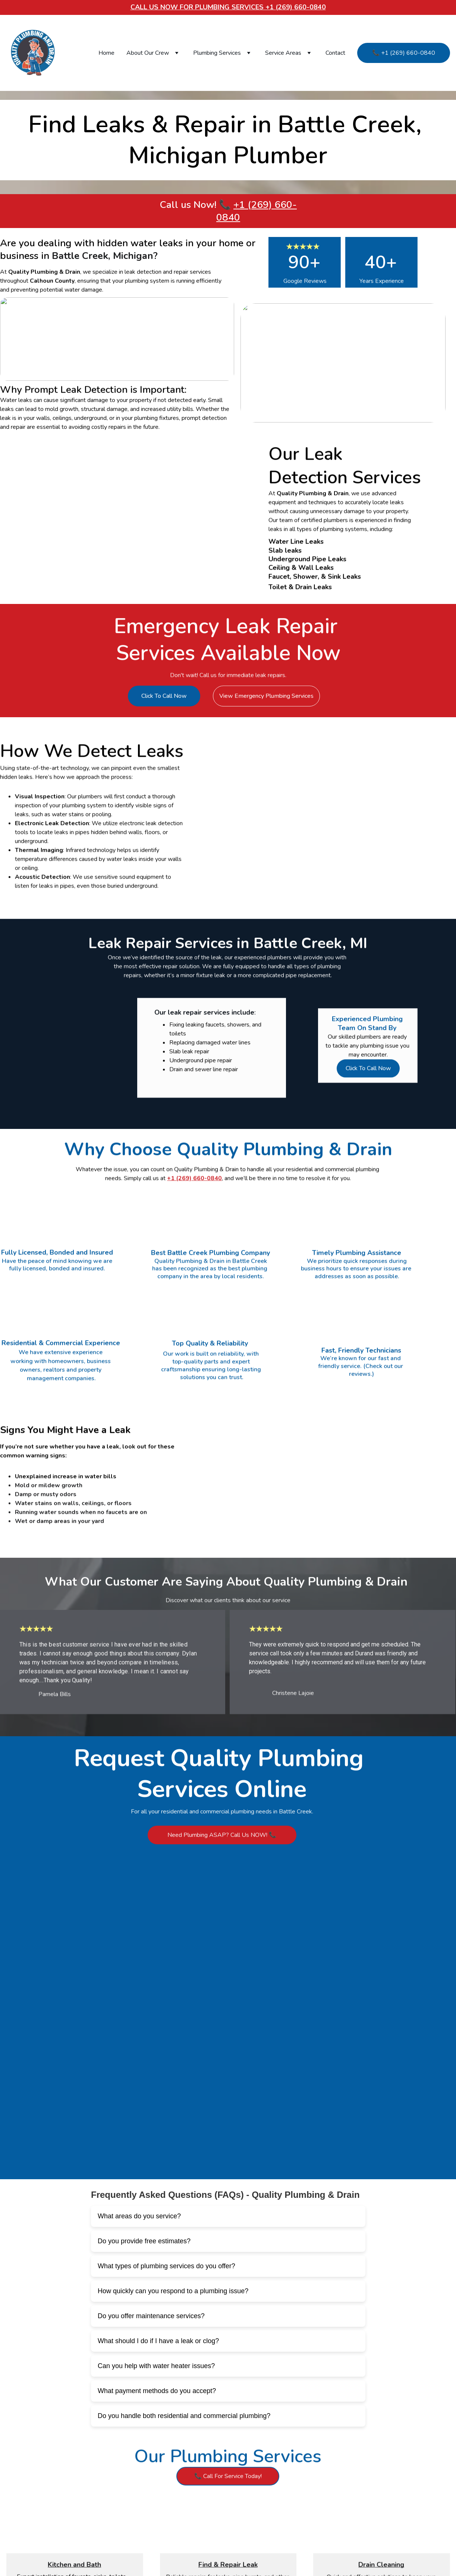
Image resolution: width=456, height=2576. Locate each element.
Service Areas (283, 53)
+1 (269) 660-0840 (256, 211)
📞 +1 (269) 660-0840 (403, 53)
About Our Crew (147, 53)
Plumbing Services (217, 53)
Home (106, 53)
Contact (335, 53)
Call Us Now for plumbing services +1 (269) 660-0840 (228, 7)
